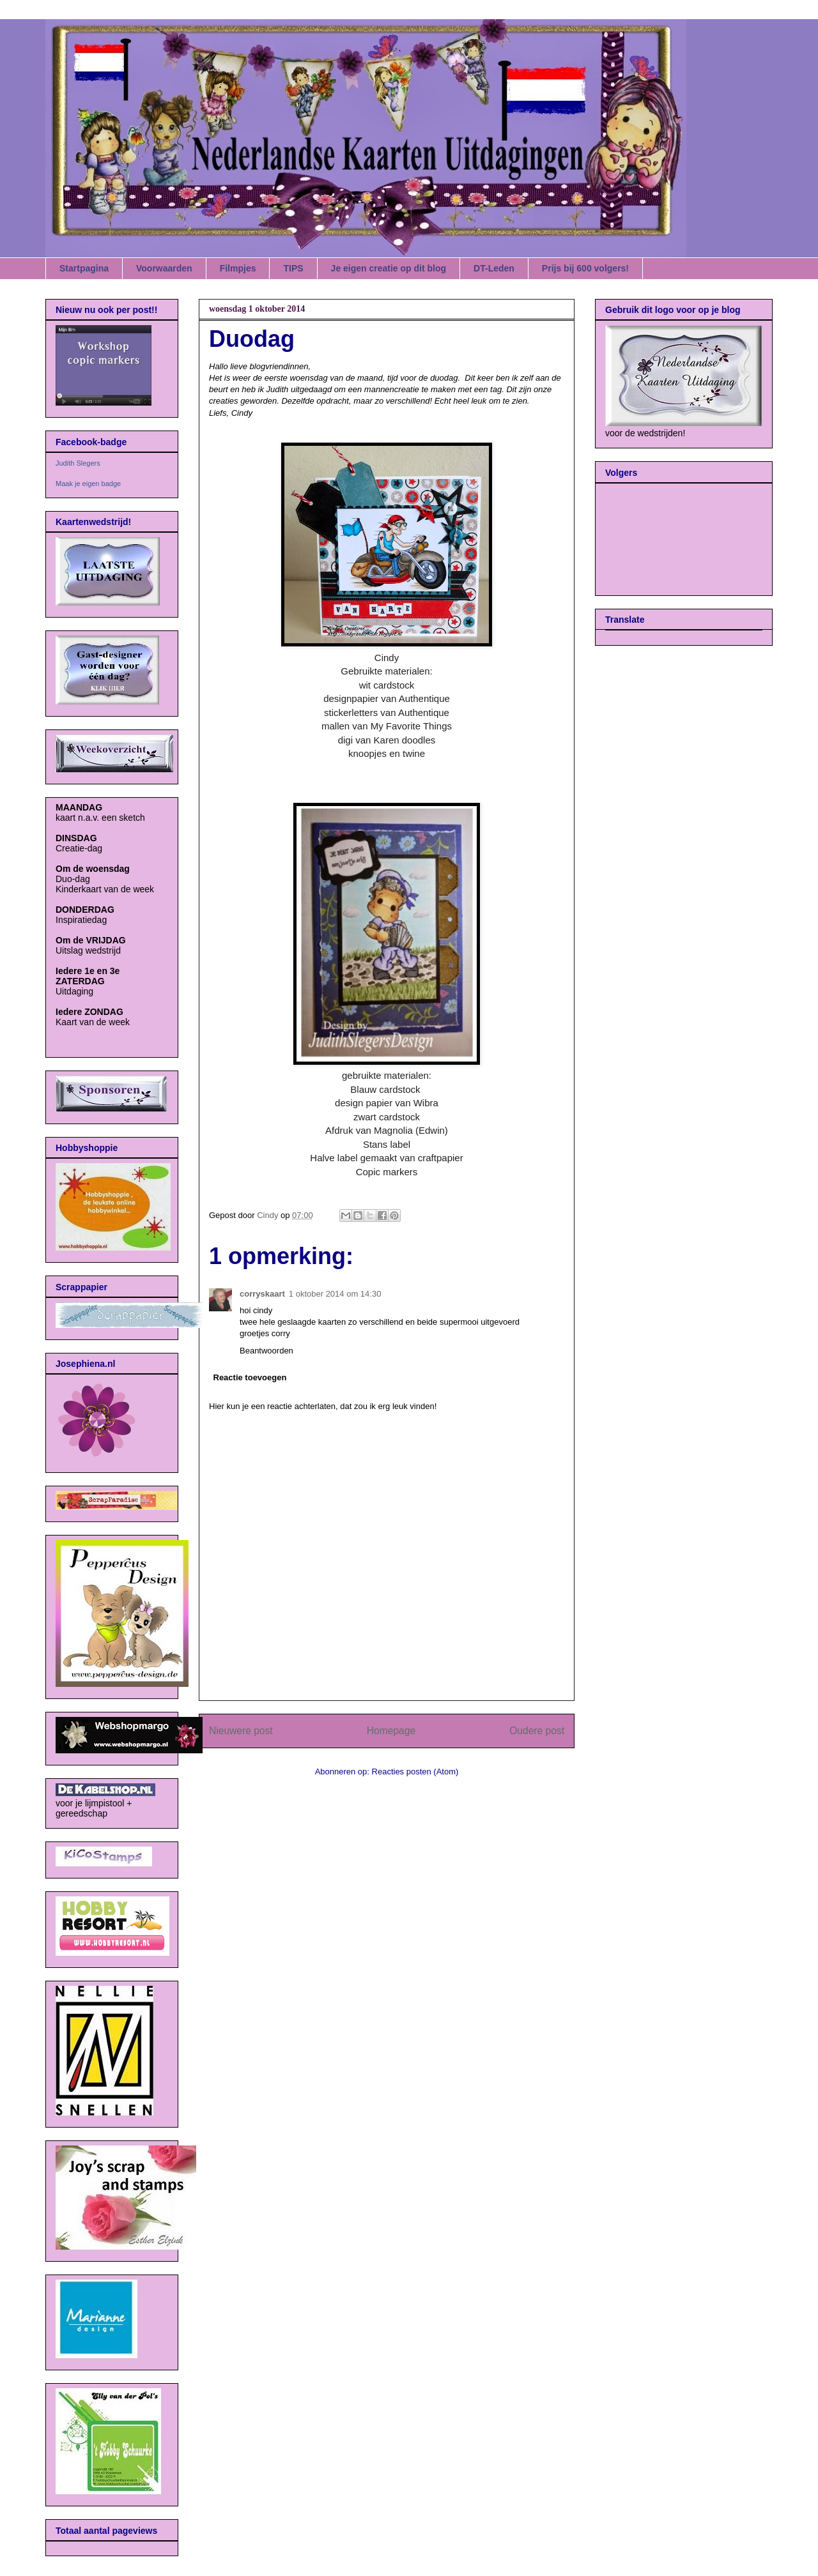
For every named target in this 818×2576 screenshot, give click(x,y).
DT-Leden (494, 268)
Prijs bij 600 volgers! (585, 268)
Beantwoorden (266, 1350)
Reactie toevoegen (250, 1377)
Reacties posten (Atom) (415, 1771)
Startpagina (84, 268)
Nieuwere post (241, 1730)
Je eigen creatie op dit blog (388, 268)
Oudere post (536, 1730)
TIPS (293, 268)
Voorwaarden (164, 268)
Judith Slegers (78, 463)
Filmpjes (238, 268)
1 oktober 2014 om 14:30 (335, 1294)
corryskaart (262, 1294)
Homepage (391, 1730)
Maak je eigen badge (88, 483)
